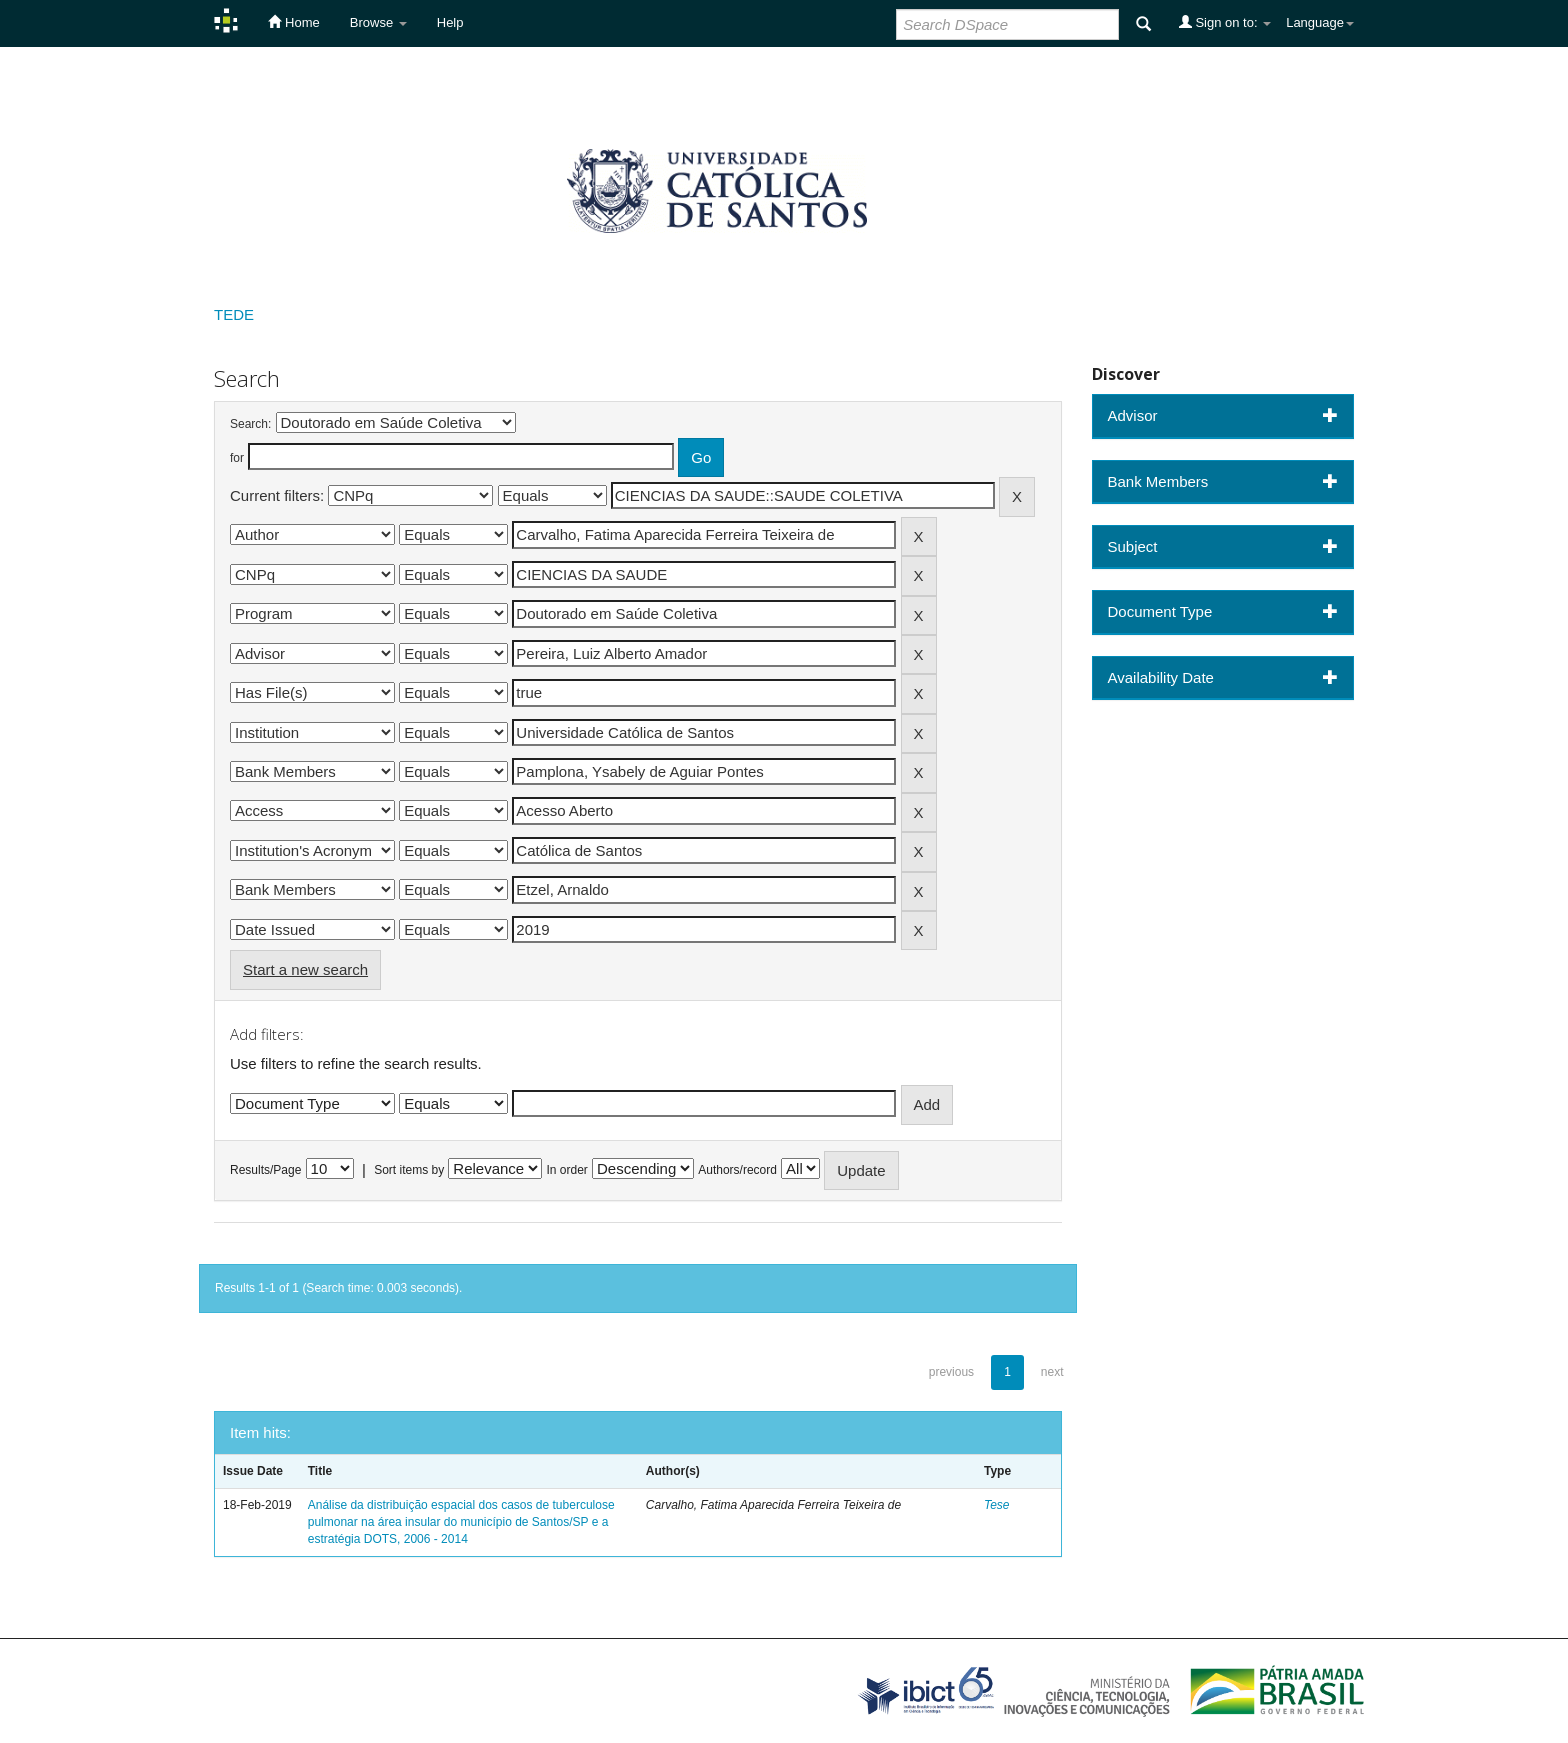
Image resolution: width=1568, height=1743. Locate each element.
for (237, 458)
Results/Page (265, 1170)
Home (293, 22)
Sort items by (409, 1170)
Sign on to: (1225, 22)
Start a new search (305, 969)
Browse (378, 22)
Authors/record (737, 1170)
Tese (997, 1505)
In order (567, 1170)
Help (450, 22)
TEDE (234, 314)
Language (1320, 22)
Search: (250, 424)
